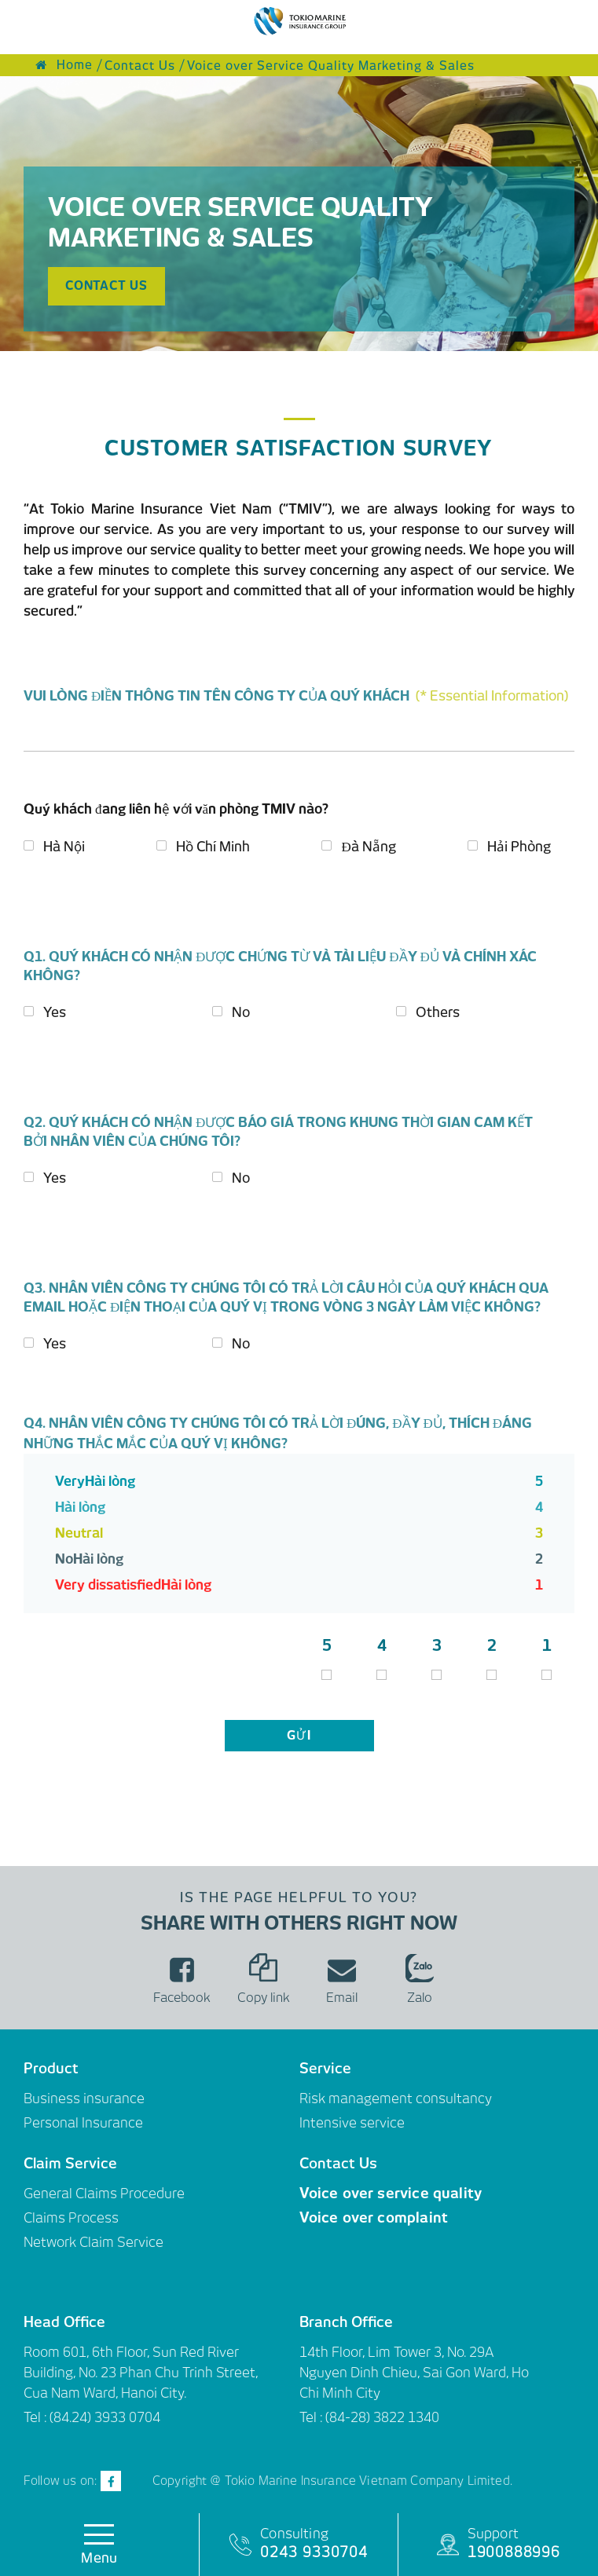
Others (438, 1012)
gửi (299, 1736)
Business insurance (84, 2098)
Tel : (312, 2417)
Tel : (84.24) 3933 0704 (92, 2417)
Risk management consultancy (395, 2098)
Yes (54, 1012)
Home (64, 65)
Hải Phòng (519, 846)
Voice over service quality (390, 2193)
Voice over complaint (374, 2217)
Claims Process (71, 2218)
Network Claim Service (93, 2242)
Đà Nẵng (368, 846)
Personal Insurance (83, 2123)
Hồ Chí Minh (213, 846)
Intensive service (352, 2123)
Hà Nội (64, 846)
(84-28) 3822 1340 (382, 2417)
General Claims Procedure (104, 2193)
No (241, 1012)
